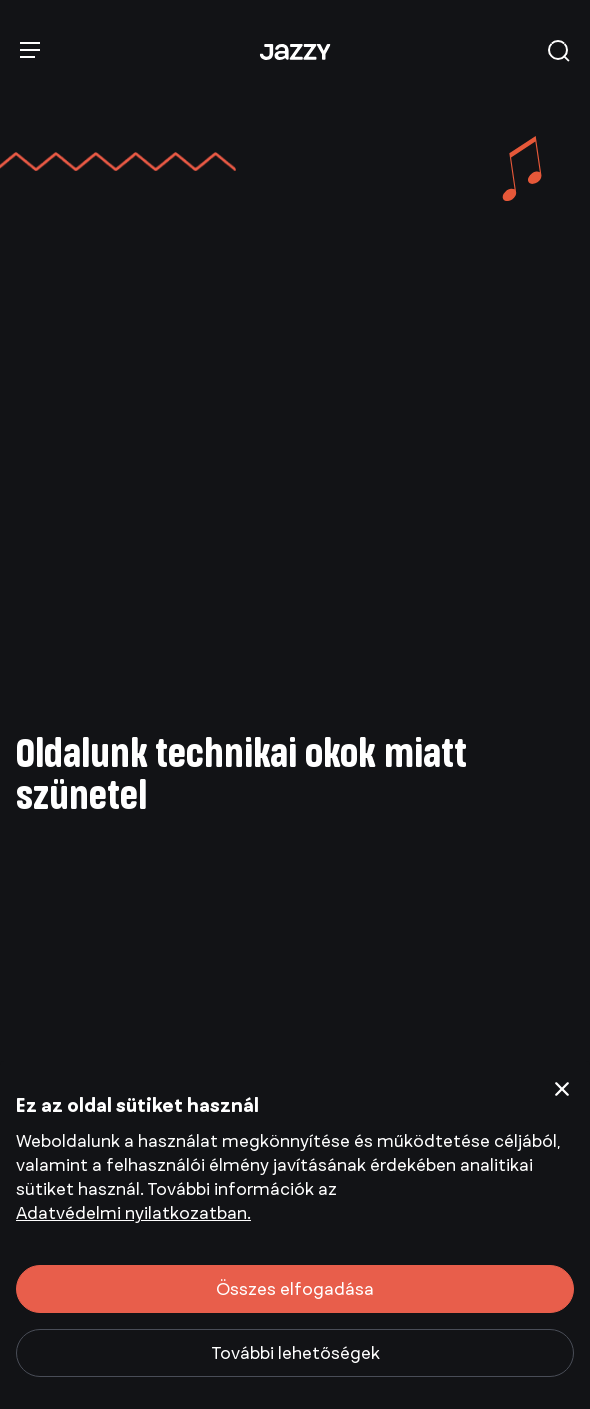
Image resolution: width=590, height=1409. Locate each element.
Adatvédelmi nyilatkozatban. (133, 1213)
